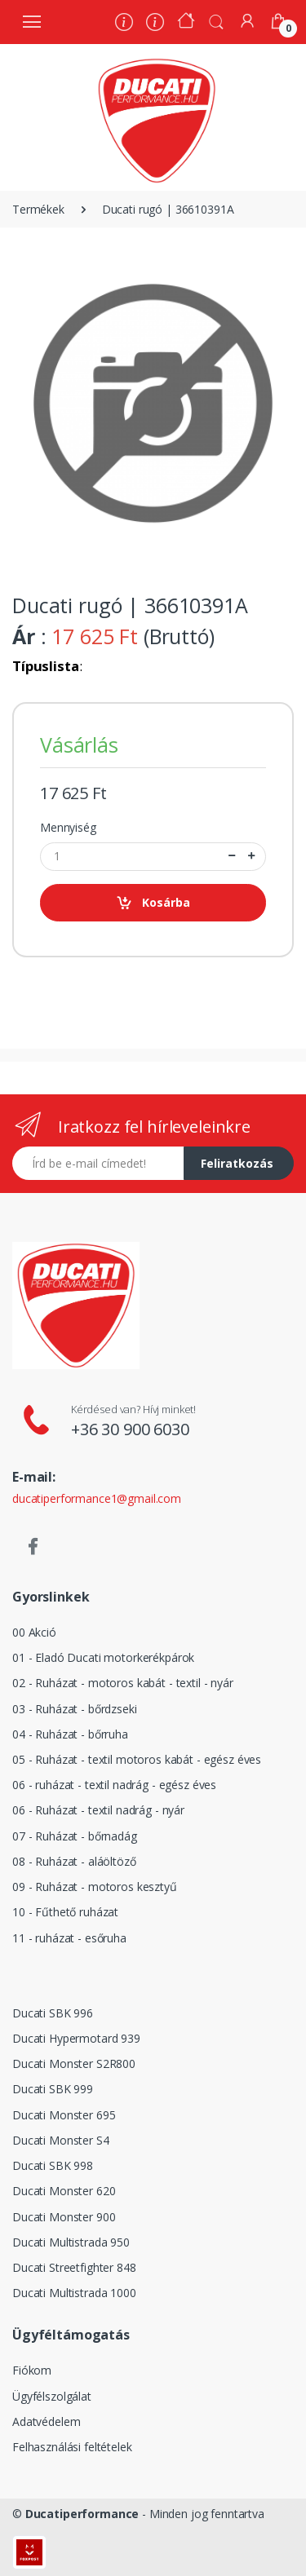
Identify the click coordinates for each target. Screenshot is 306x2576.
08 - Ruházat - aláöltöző (74, 1861)
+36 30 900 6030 (130, 1429)
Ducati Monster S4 (60, 2140)
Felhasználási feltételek (72, 2446)
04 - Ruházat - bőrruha (70, 1734)
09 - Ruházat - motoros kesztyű (94, 1886)
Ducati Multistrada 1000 (74, 2292)
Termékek (38, 209)
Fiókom (31, 2370)
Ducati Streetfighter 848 (74, 2267)
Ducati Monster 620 (63, 2190)
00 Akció (34, 1632)
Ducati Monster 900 (63, 2217)
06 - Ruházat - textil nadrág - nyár (98, 1810)
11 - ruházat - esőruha (69, 1938)
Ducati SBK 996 (52, 2013)
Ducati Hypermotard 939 (76, 2038)
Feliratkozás (237, 1163)
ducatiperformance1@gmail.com (96, 1498)
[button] (216, 20)
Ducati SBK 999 (52, 2089)
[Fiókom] (247, 21)
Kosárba (153, 903)
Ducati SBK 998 (52, 2165)
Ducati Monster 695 (63, 2115)
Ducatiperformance (82, 2513)
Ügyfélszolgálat (51, 2396)
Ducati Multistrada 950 (71, 2242)
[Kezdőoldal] (186, 22)
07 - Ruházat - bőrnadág (74, 1836)
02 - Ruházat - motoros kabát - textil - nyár (122, 1682)
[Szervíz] (155, 24)
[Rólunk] (124, 24)
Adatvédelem (46, 2421)
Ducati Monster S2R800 (73, 2063)
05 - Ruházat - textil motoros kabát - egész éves (136, 1759)
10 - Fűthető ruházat (65, 1912)
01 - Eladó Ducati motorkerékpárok (103, 1657)
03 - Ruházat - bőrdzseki (74, 1709)
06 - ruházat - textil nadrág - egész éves (114, 1784)
